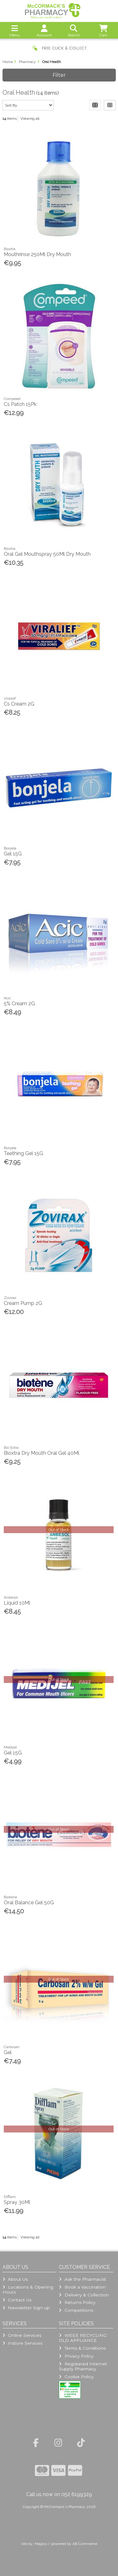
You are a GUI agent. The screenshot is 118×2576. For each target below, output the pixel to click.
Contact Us (17, 2299)
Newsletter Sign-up (26, 2307)
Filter (59, 75)
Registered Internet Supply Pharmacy (83, 2366)
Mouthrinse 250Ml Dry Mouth (37, 254)
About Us (15, 2279)
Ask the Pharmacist (82, 2279)
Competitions (76, 2310)
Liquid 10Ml (17, 1603)
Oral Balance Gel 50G (29, 1903)
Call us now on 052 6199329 (59, 2494)
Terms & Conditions (82, 2348)
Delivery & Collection (84, 2294)
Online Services (22, 2335)
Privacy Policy (76, 2355)
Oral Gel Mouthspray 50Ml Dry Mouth (47, 554)
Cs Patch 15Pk (20, 404)
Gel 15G (13, 854)
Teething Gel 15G (23, 1153)
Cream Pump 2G (23, 1303)
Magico (41, 2544)
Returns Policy (77, 2302)
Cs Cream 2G (19, 704)
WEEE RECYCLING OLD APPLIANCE (82, 2338)
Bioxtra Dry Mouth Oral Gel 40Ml (41, 1453)
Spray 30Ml (17, 2202)
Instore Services (22, 2343)
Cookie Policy (76, 2376)
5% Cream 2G (19, 1004)
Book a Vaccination (82, 2286)
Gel (8, 2052)
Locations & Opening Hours (28, 2289)
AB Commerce (84, 2544)
